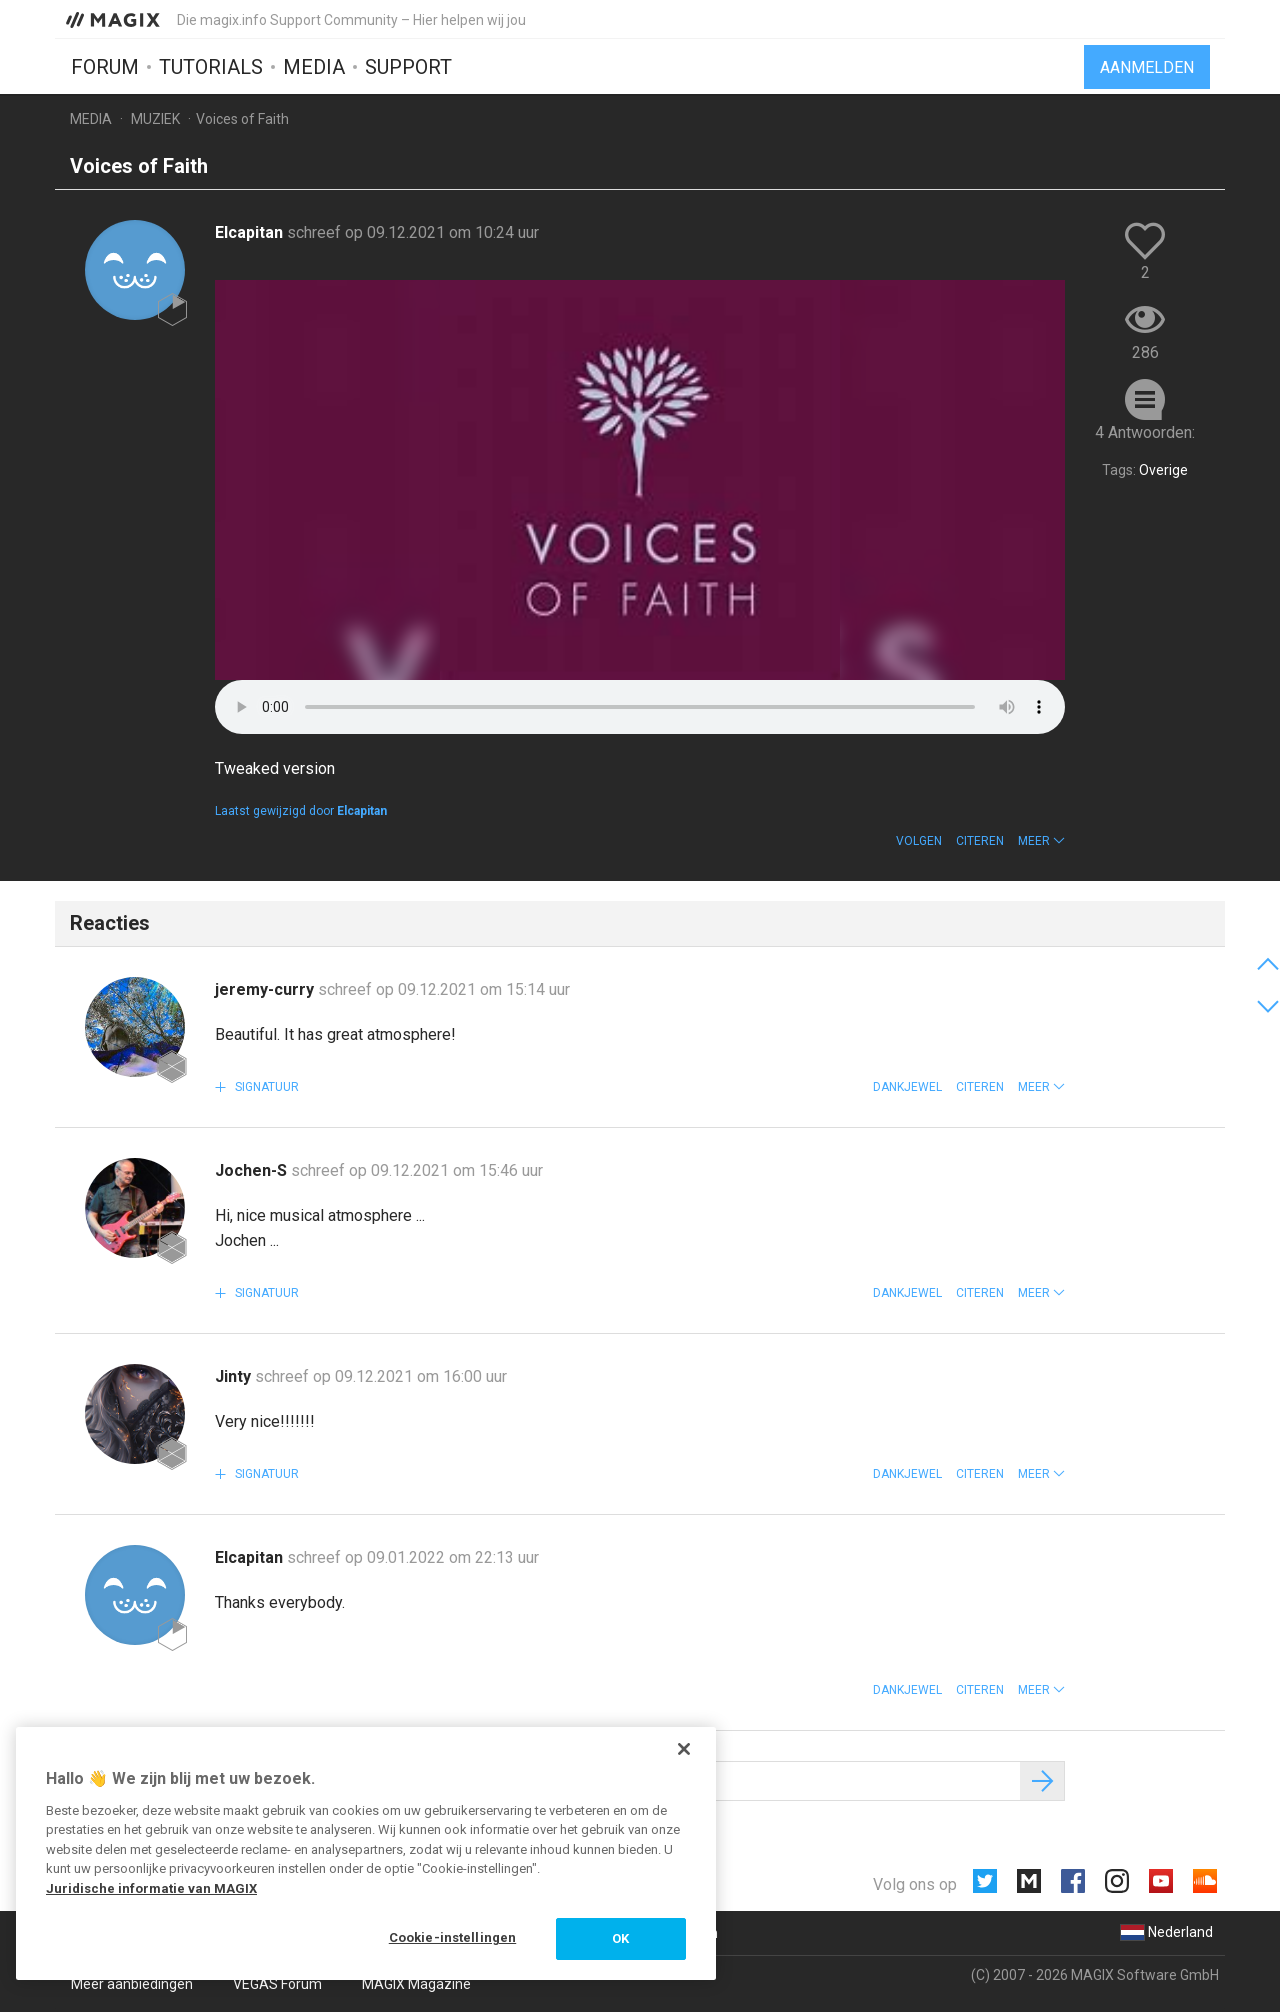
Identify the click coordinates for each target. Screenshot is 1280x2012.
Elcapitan (251, 232)
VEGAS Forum (277, 1984)
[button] (1041, 841)
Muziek (155, 119)
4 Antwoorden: (1145, 432)
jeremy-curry (266, 989)
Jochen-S (253, 1170)
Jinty (235, 1376)
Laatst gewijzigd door (301, 811)
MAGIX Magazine (416, 1984)
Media (314, 67)
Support (408, 67)
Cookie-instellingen (452, 1937)
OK (620, 1938)
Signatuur (265, 1087)
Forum (105, 67)
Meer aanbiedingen (132, 1984)
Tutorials (211, 67)
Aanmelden (1147, 67)
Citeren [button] (980, 841)
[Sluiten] (684, 1749)
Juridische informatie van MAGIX (151, 1888)
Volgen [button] (919, 841)
